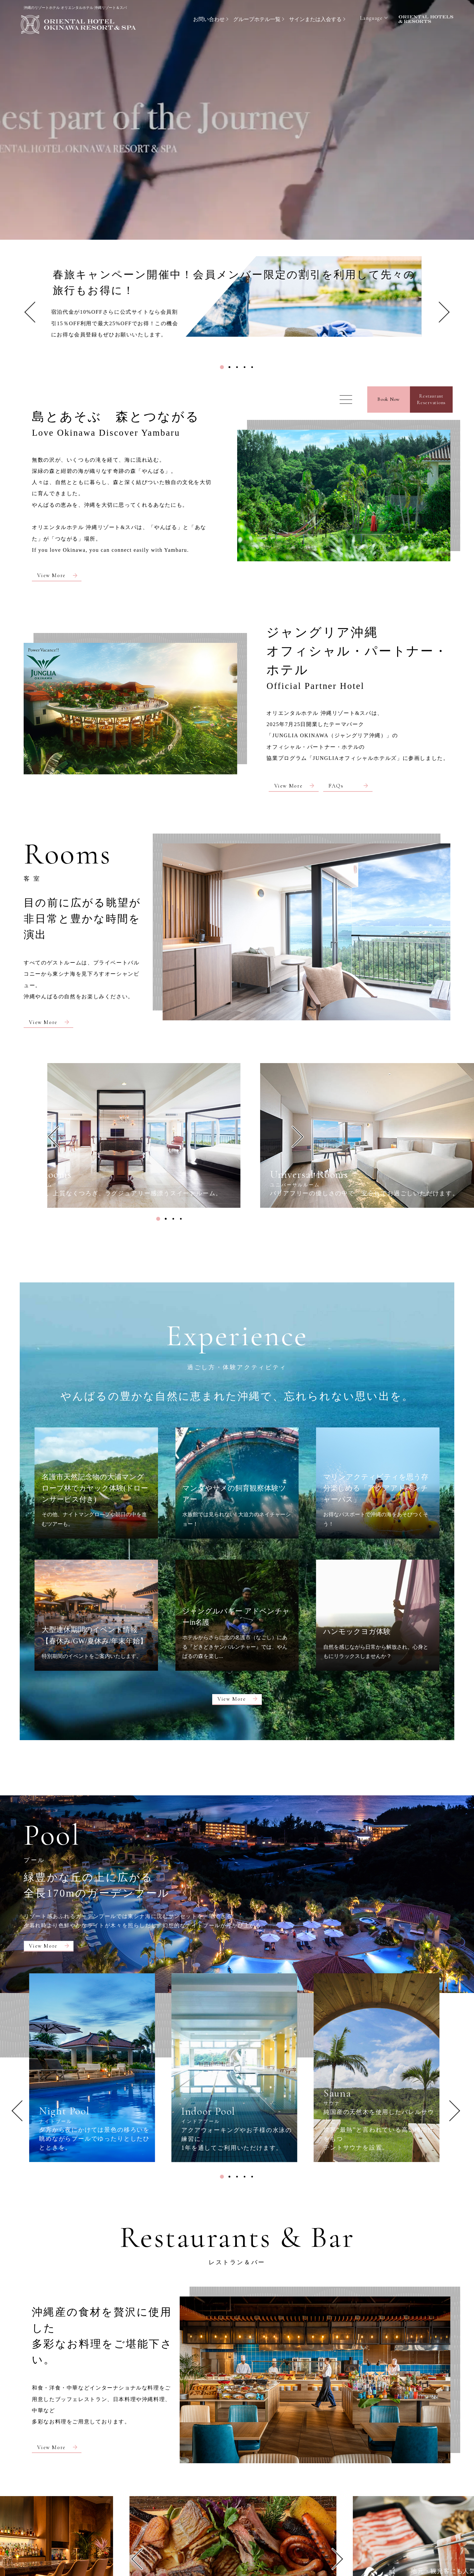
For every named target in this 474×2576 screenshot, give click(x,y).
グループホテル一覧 (257, 19)
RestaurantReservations (431, 399)
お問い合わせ (209, 19)
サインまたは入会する (315, 19)
